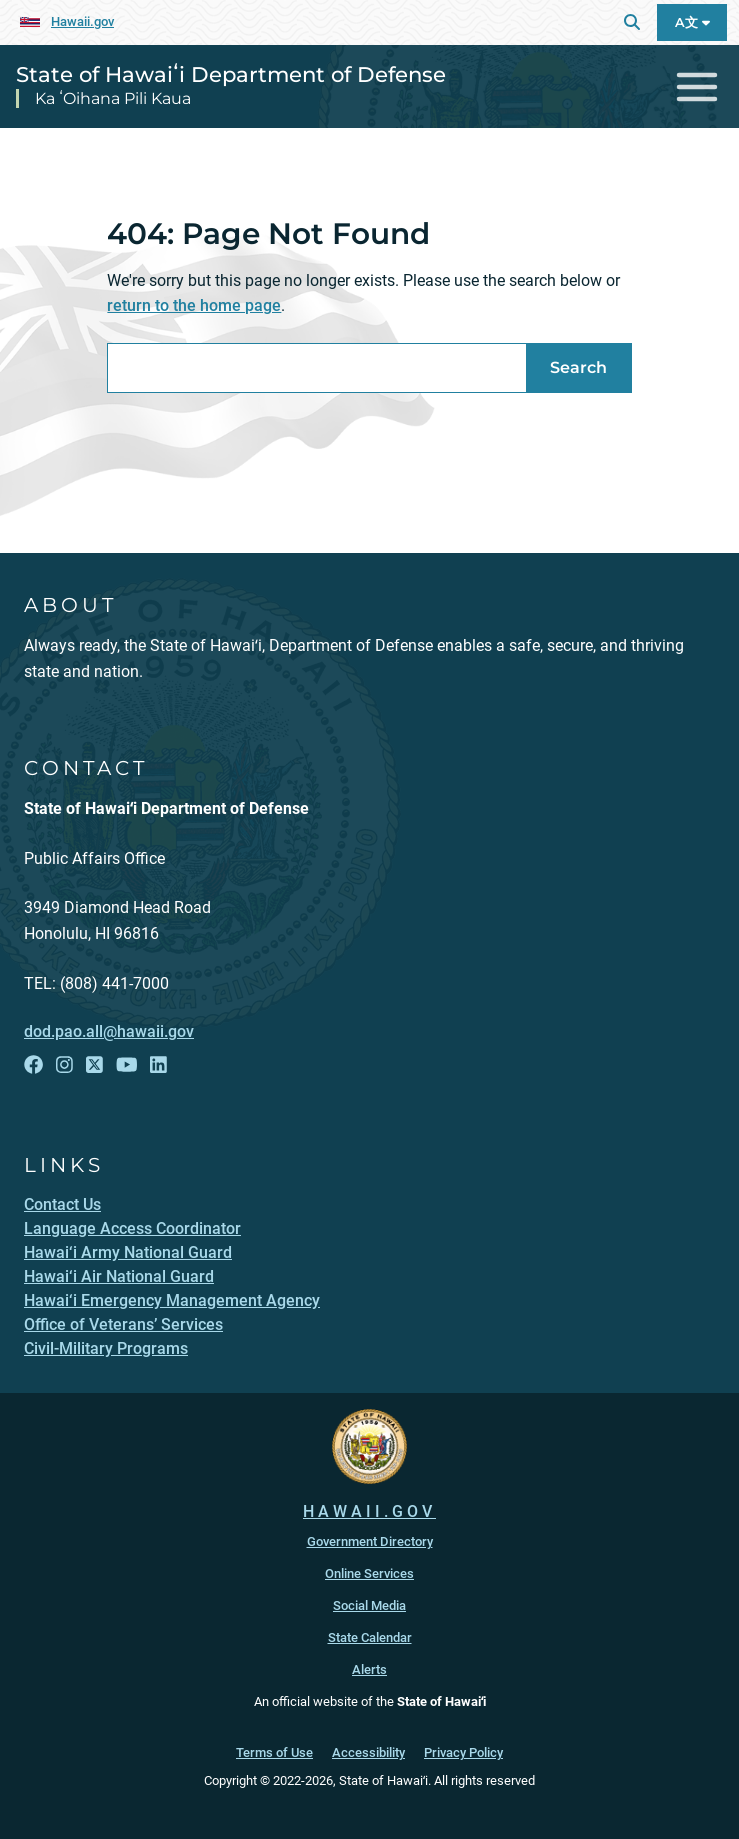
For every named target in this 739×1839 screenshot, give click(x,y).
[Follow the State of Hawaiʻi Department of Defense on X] (94, 1065)
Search (578, 367)
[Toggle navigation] (697, 86)
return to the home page (194, 305)
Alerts (369, 1669)
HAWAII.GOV (369, 1511)
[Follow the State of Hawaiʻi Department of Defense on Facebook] (33, 1065)
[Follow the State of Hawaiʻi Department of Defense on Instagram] (64, 1065)
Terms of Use (274, 1752)
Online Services (369, 1573)
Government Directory (370, 1541)
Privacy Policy (463, 1752)
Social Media (369, 1605)
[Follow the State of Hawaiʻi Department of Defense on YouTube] (127, 1065)
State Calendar (370, 1637)
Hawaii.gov (82, 21)
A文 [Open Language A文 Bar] (692, 22)
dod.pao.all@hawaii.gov (109, 1031)
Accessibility (368, 1752)
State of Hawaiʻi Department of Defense (231, 74)
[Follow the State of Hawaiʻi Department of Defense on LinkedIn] (158, 1065)
